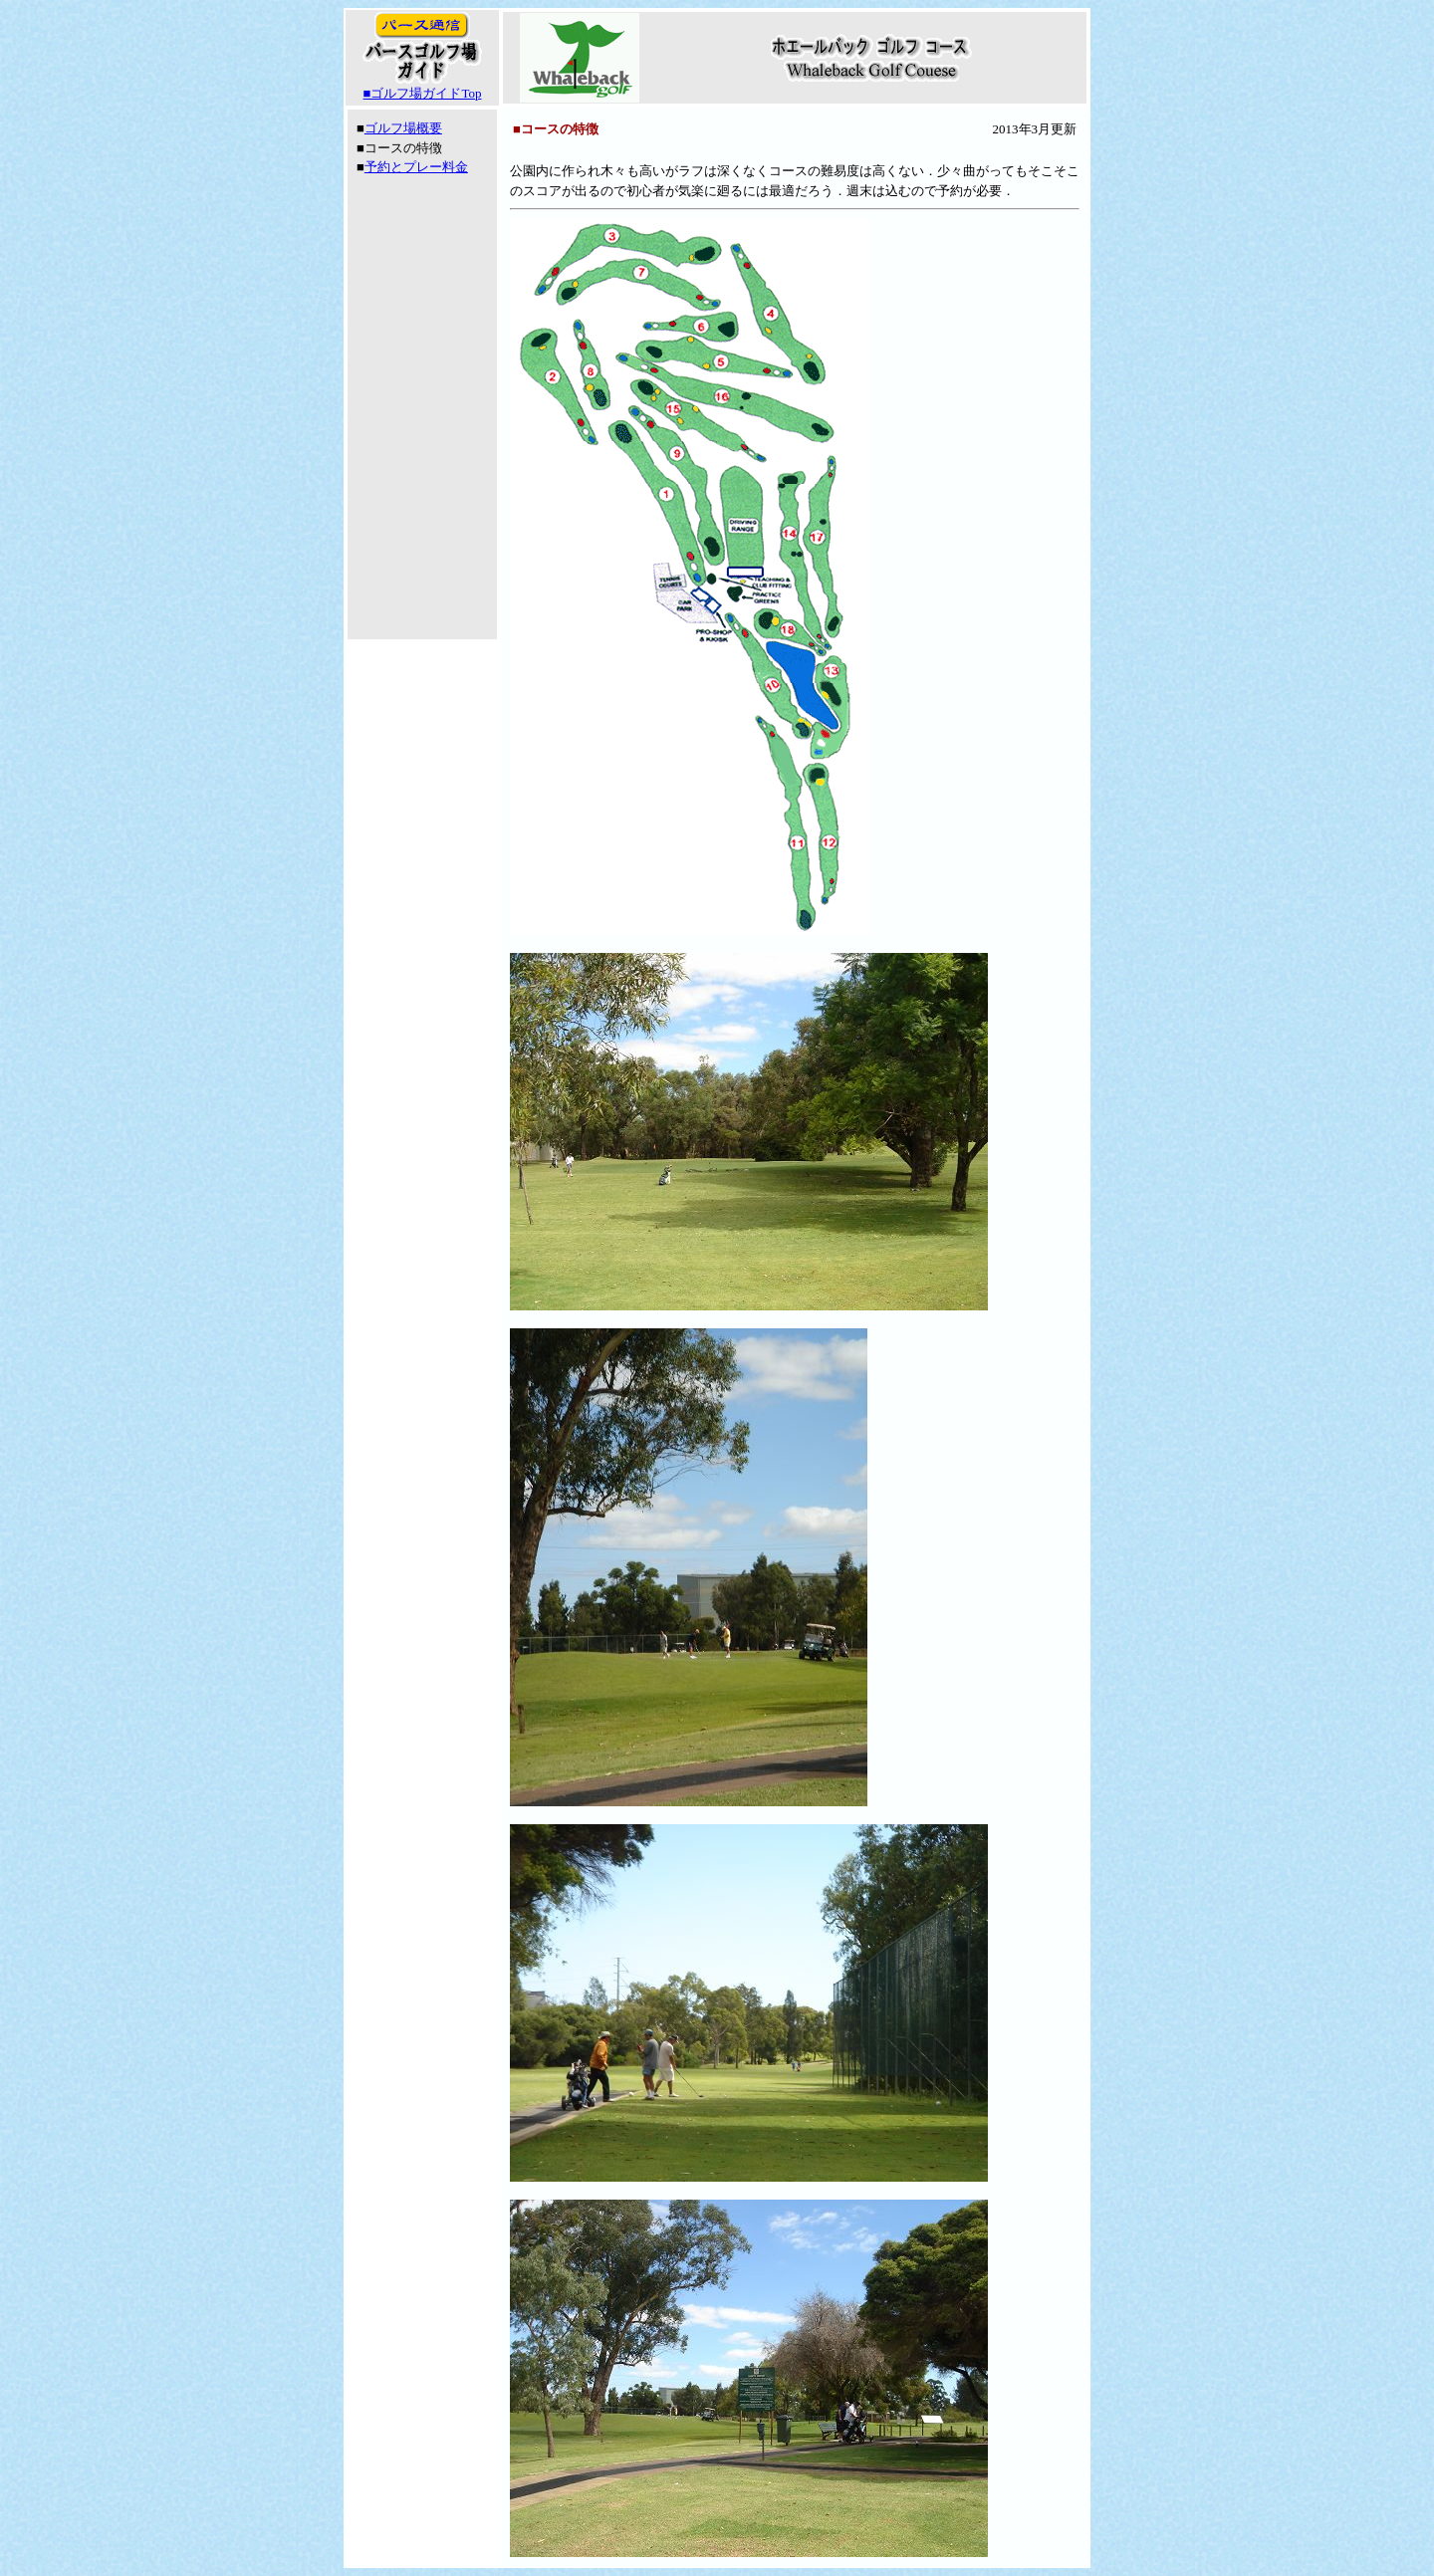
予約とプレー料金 (416, 166)
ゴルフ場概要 (403, 127)
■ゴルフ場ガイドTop (422, 93)
